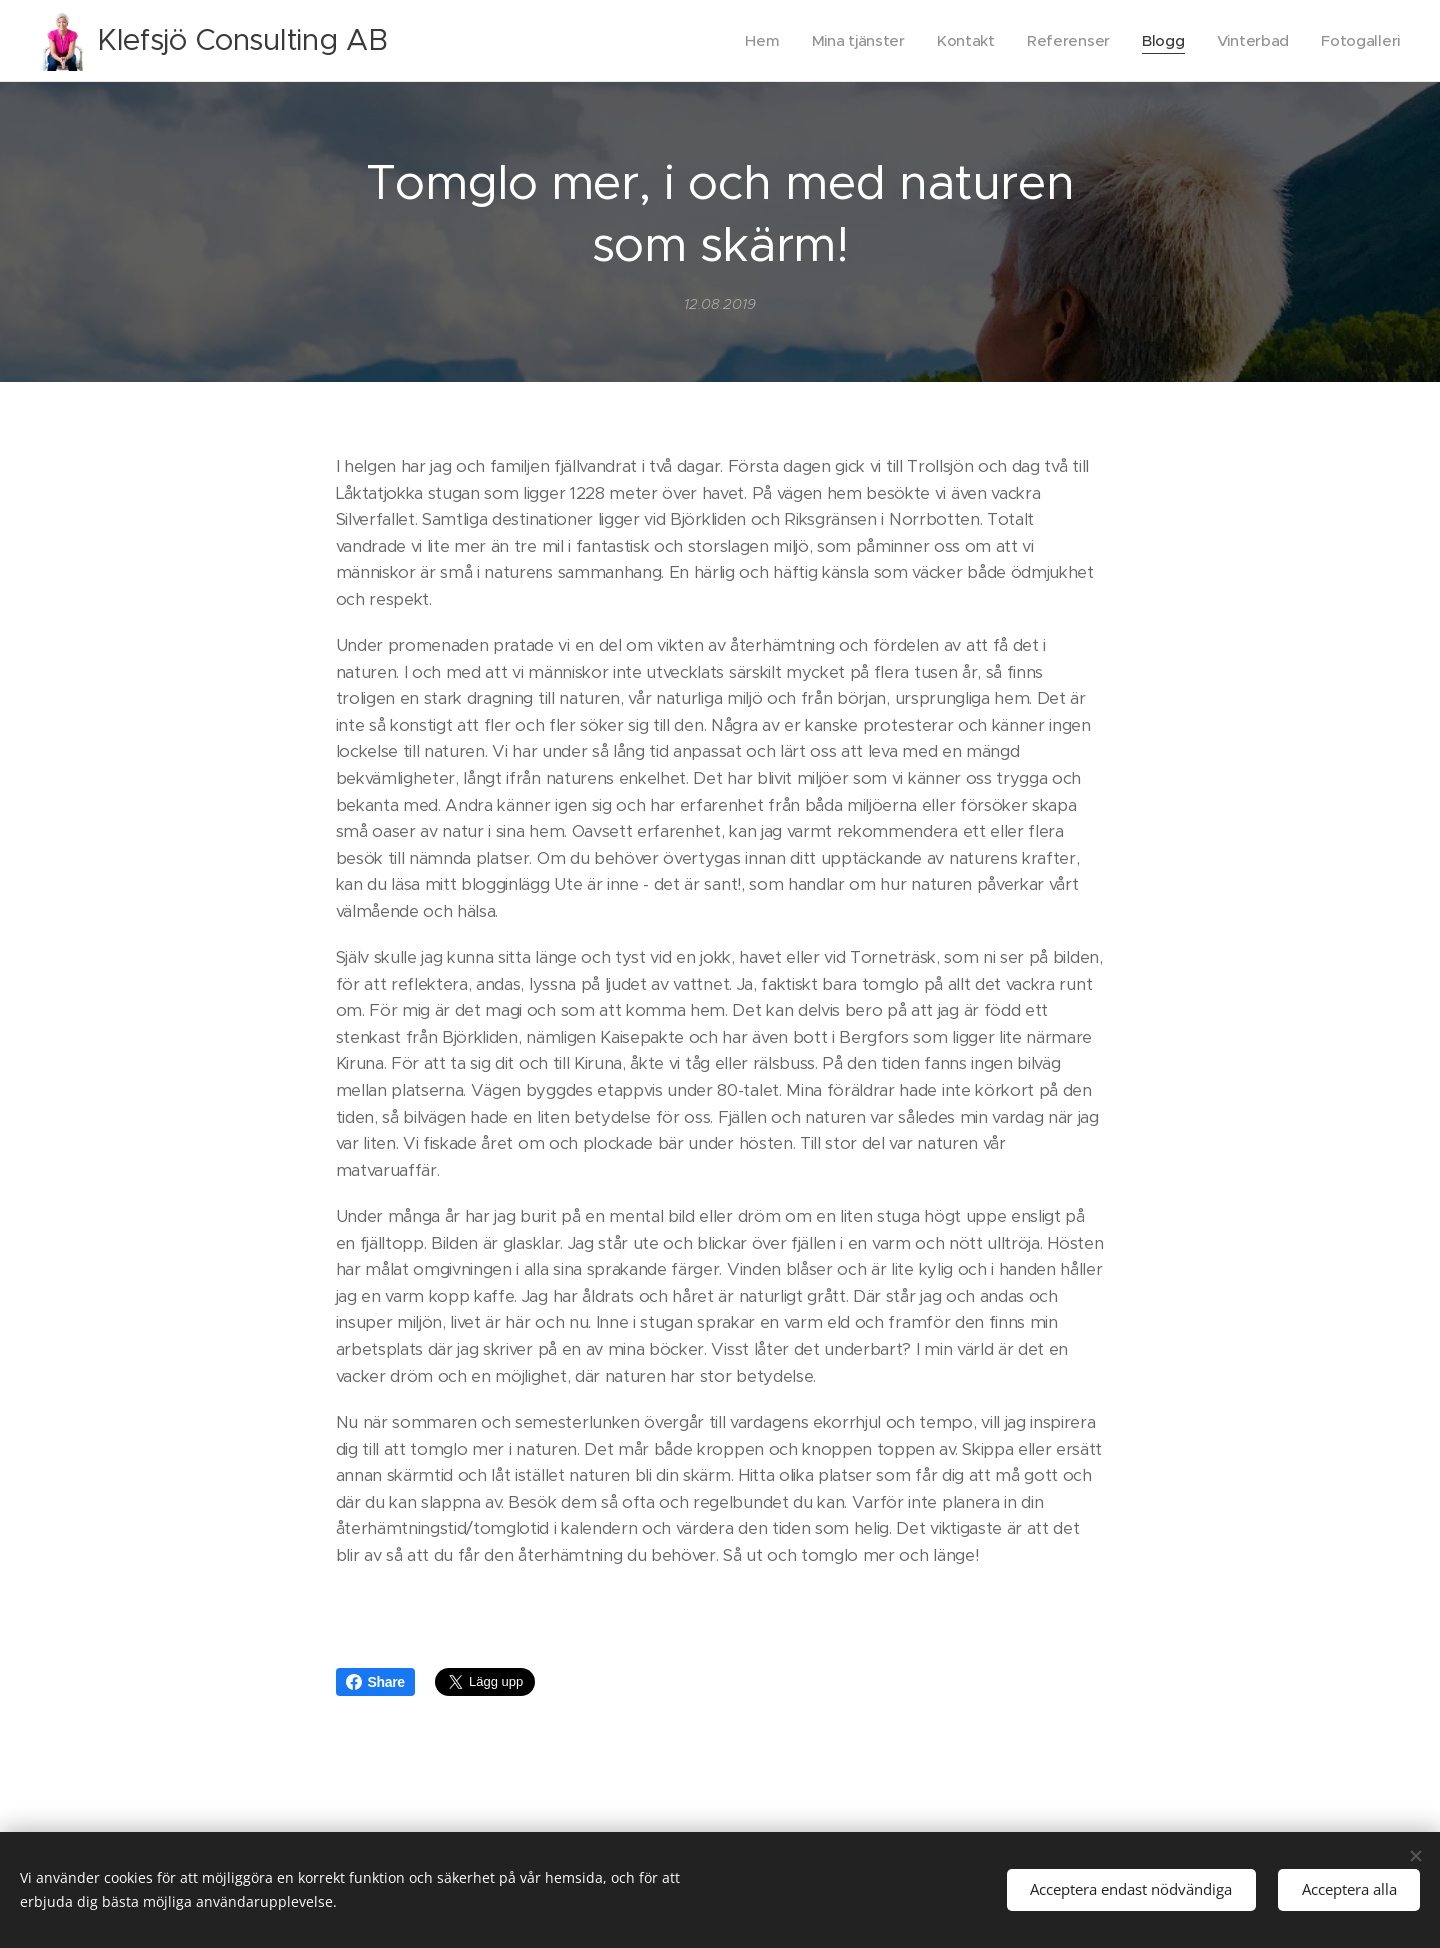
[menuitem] (752, 41)
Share (375, 1682)
